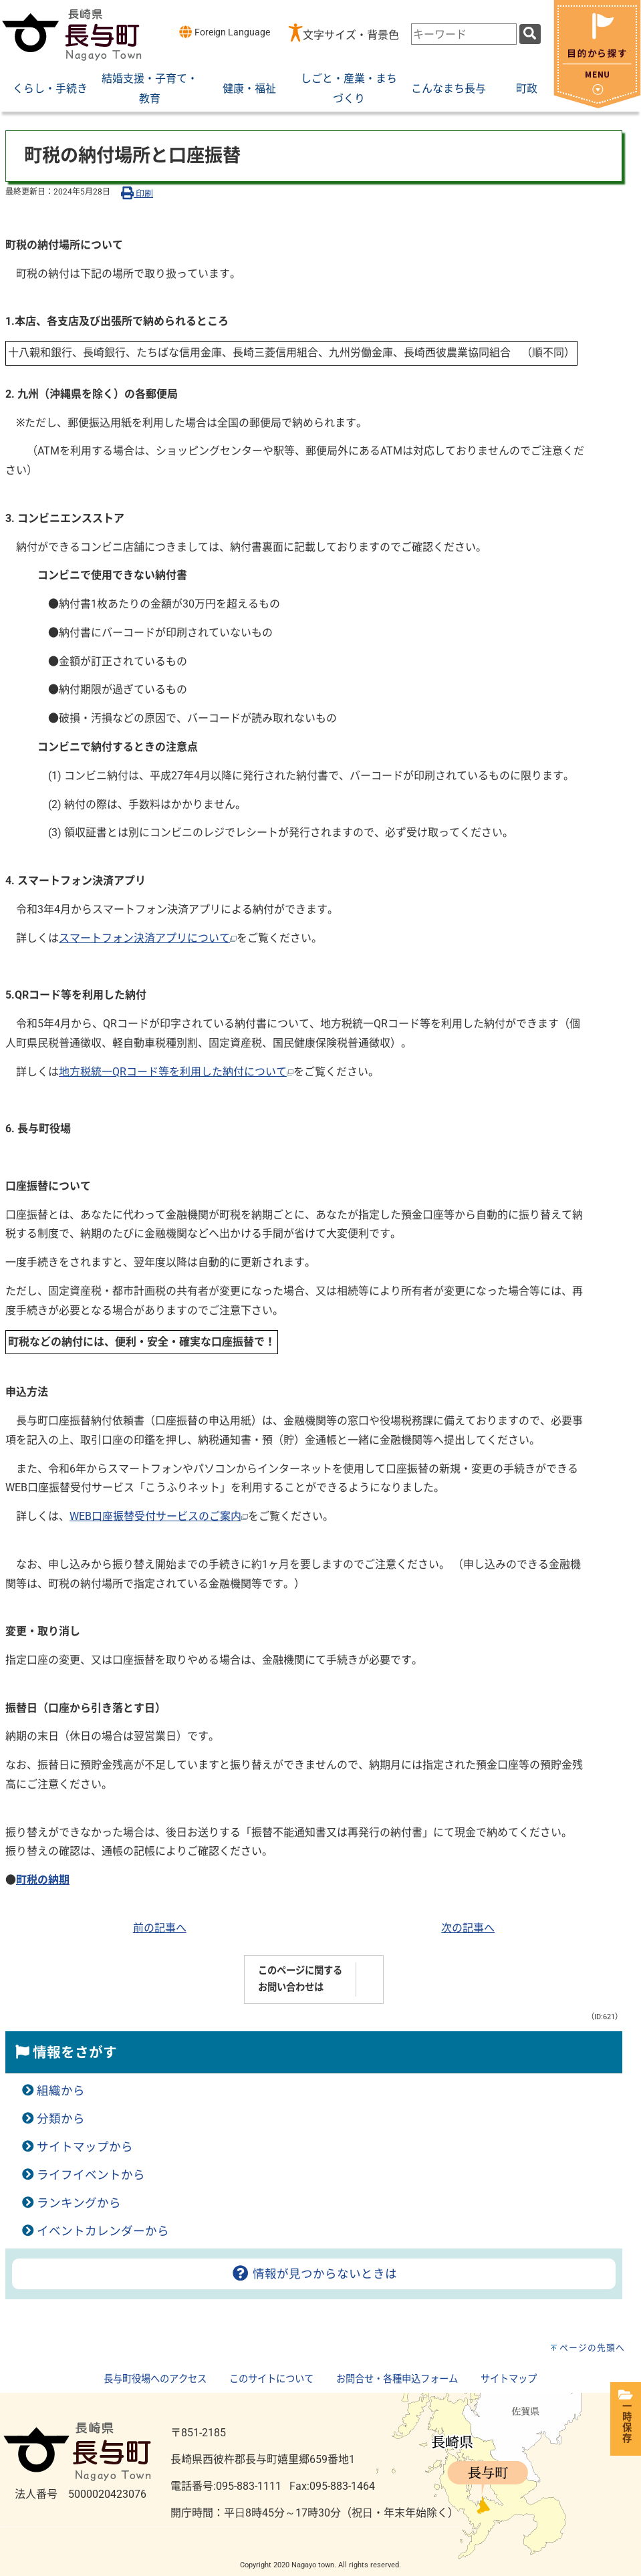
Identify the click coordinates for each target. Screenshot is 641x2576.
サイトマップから (85, 2147)
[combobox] (464, 34)
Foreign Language (224, 31)
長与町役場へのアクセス (155, 2379)
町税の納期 (43, 1880)
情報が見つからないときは (314, 2274)
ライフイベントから (91, 2175)
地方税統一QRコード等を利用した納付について (176, 1071)
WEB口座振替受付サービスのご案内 (159, 1516)
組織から (61, 2090)
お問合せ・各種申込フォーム (397, 2379)
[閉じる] (597, 104)
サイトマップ (509, 2379)
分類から (61, 2119)
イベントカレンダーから (103, 2231)
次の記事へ (468, 1928)
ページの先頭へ (592, 2348)
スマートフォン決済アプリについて (148, 938)
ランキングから (79, 2203)
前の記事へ (159, 1928)
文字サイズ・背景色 (351, 35)
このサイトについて (271, 2379)
